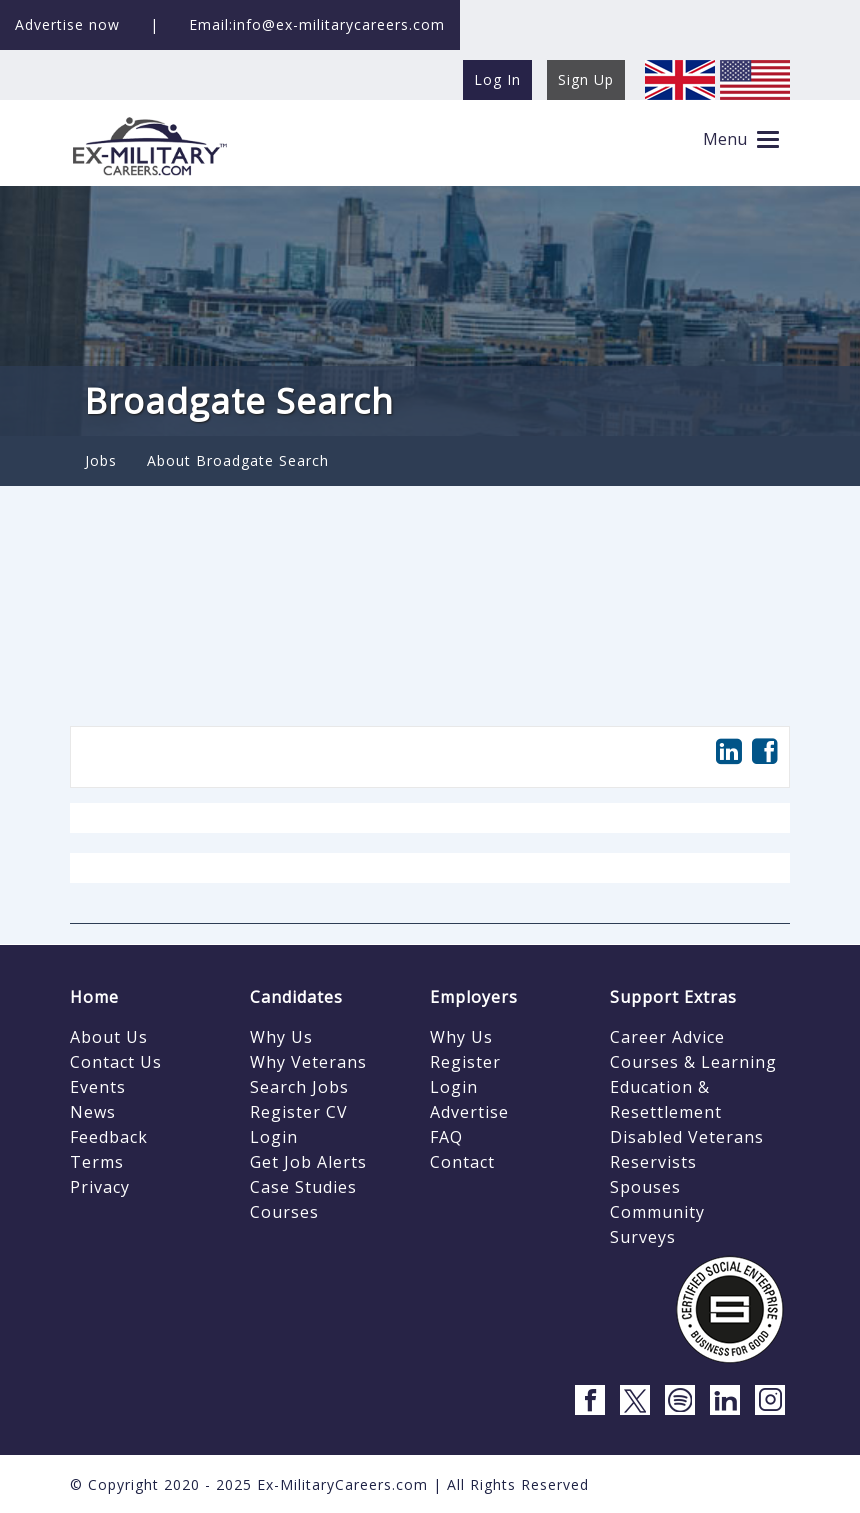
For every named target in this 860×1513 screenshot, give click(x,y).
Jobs (101, 460)
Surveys (643, 1237)
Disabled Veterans (687, 1137)
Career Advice (667, 1037)
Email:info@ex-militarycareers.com (317, 24)
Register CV (299, 1112)
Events (98, 1087)
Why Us (281, 1037)
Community (657, 1212)
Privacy (100, 1187)
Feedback (109, 1137)
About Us (109, 1037)
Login (274, 1137)
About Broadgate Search (238, 460)
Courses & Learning (693, 1062)
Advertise (469, 1112)
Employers (474, 997)
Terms (97, 1162)
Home (94, 997)
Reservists (653, 1162)
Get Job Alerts (308, 1162)
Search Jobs (299, 1087)
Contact (462, 1162)
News (93, 1112)
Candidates (296, 997)
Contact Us (116, 1062)
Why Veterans (308, 1062)
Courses (284, 1212)
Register (465, 1062)
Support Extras (673, 997)
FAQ (446, 1137)
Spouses (645, 1187)
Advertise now (67, 24)
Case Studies (303, 1187)
